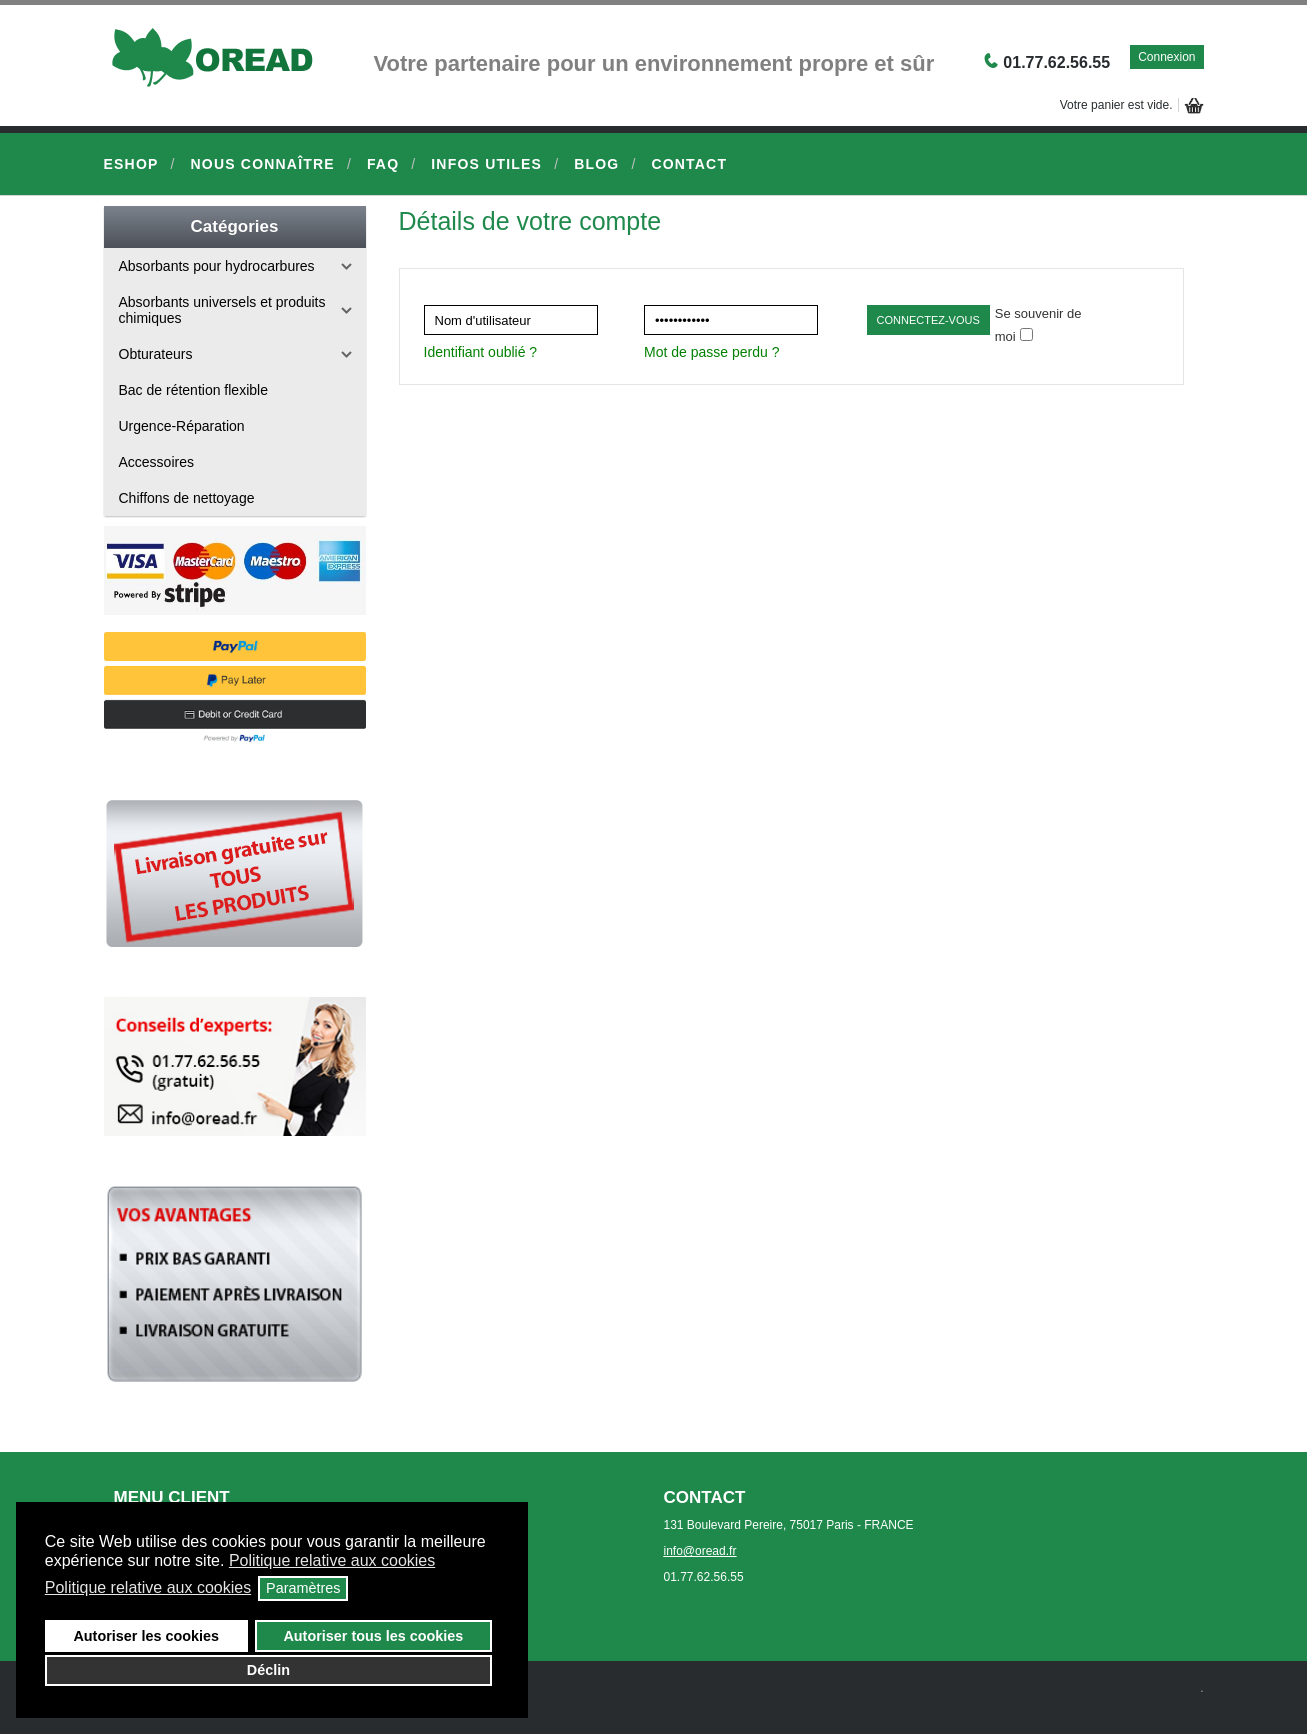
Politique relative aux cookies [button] (332, 1560)
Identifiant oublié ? (481, 352)
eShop (131, 164)
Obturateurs (156, 354)
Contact (689, 164)
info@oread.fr (700, 1551)
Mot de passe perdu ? (711, 352)
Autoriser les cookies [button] (146, 1636)
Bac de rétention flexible (193, 390)
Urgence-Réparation (182, 426)
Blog (596, 164)
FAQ (383, 164)
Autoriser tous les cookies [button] (373, 1636)
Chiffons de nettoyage (187, 498)
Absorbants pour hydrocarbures (217, 266)
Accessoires (156, 462)
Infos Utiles (486, 164)
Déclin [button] (268, 1670)
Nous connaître (263, 164)
